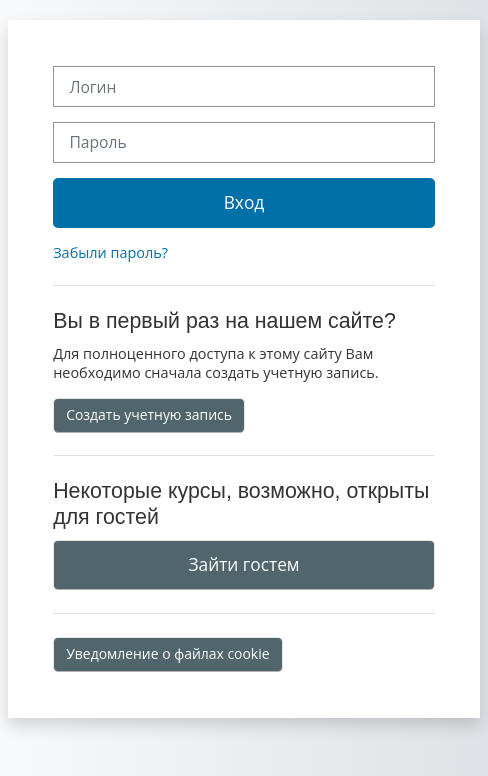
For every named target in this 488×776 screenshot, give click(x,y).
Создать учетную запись (149, 414)
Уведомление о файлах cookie (167, 653)
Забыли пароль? (110, 252)
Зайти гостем (243, 564)
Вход (244, 202)
